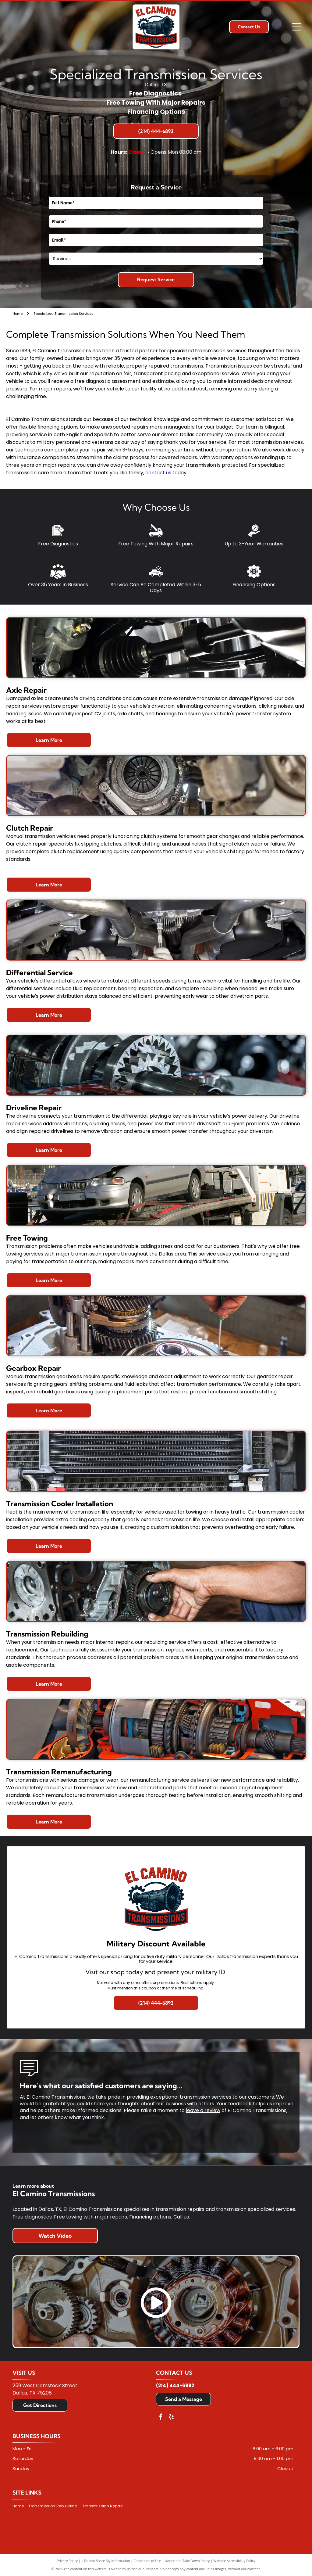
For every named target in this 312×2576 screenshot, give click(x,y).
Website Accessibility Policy (234, 2560)
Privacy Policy (67, 2560)
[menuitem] (20, 2506)
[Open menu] (296, 26)
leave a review (203, 2110)
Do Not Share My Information (107, 2560)
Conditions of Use (147, 2560)
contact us (158, 472)
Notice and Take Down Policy (187, 2560)
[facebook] (160, 2417)
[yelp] (171, 2417)
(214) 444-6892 (175, 2385)
